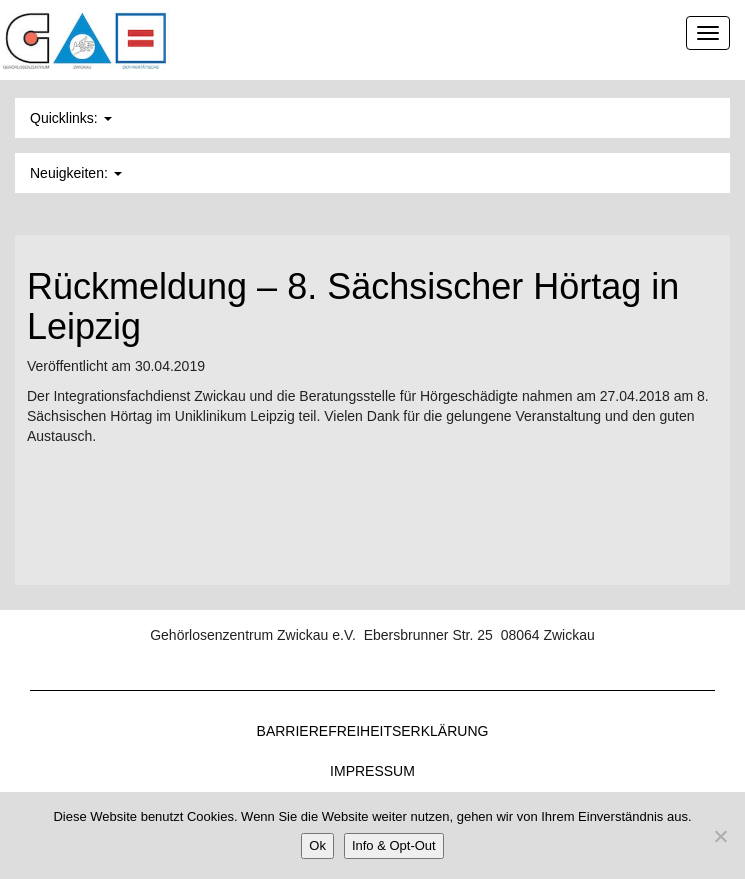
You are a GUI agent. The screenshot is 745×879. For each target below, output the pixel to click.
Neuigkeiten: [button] (76, 173)
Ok (317, 845)
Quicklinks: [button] (71, 118)
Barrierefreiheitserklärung (373, 731)
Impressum (372, 771)
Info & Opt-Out (394, 845)
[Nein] (720, 836)
